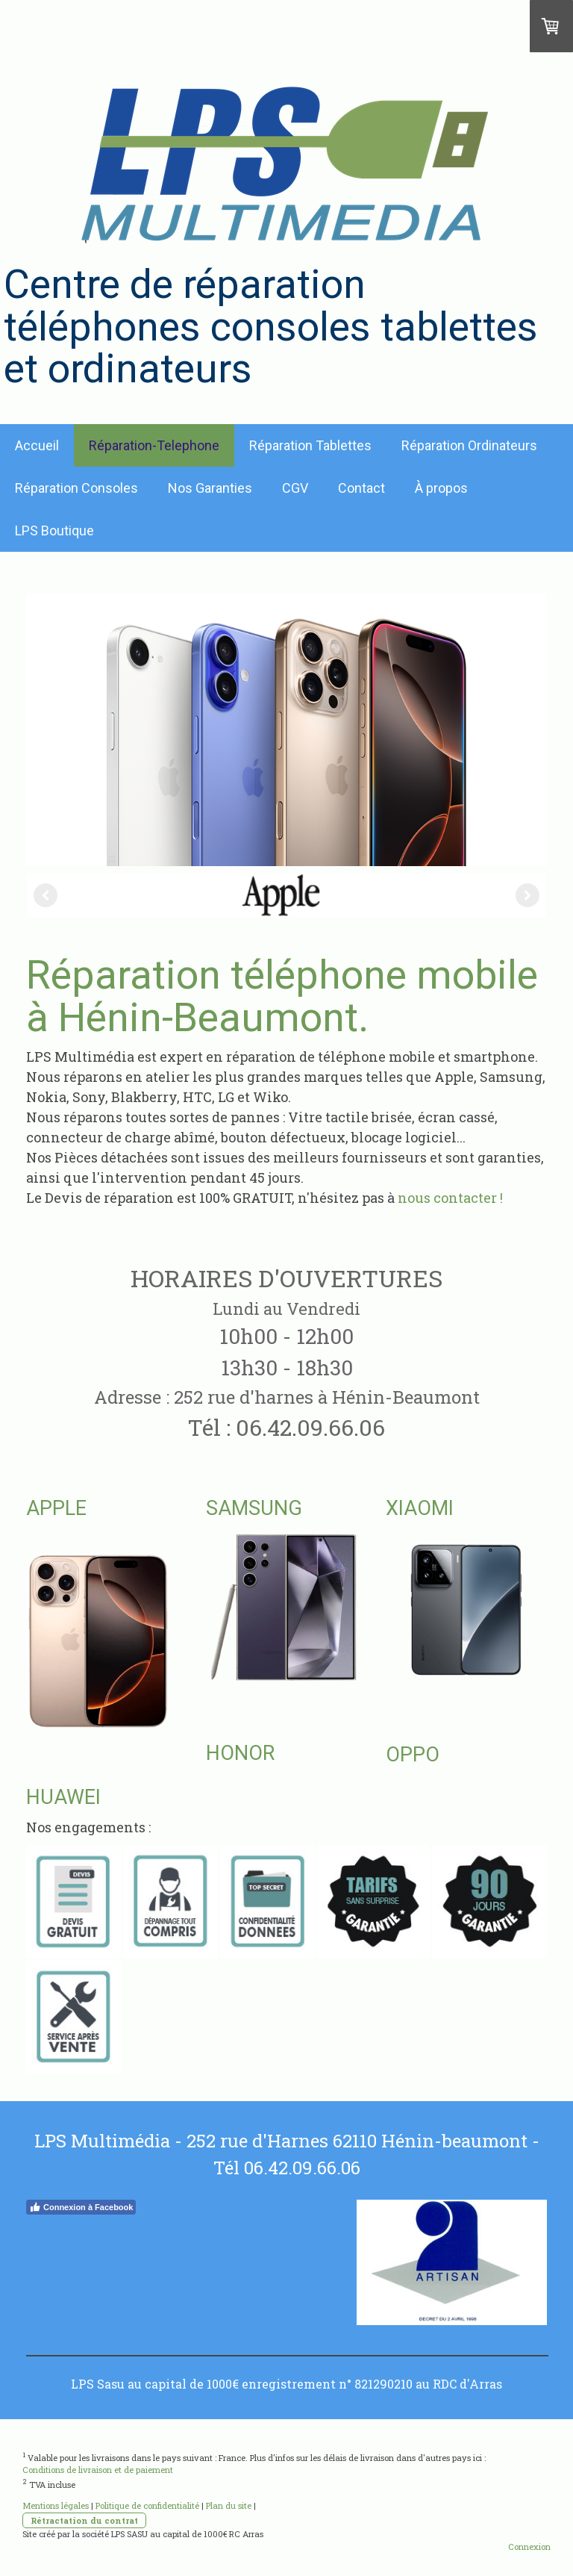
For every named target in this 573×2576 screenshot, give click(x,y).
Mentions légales (55, 2505)
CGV (295, 488)
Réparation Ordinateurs (469, 445)
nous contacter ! (450, 1198)
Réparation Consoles (76, 488)
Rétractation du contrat (84, 2520)
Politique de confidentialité (147, 2505)
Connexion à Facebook (81, 2207)
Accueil (37, 445)
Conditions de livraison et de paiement (97, 2469)
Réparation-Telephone (154, 445)
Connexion (529, 2546)
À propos (441, 488)
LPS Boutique (54, 530)
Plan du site (228, 2505)
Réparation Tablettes (310, 445)
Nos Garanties (210, 488)
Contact (361, 488)
